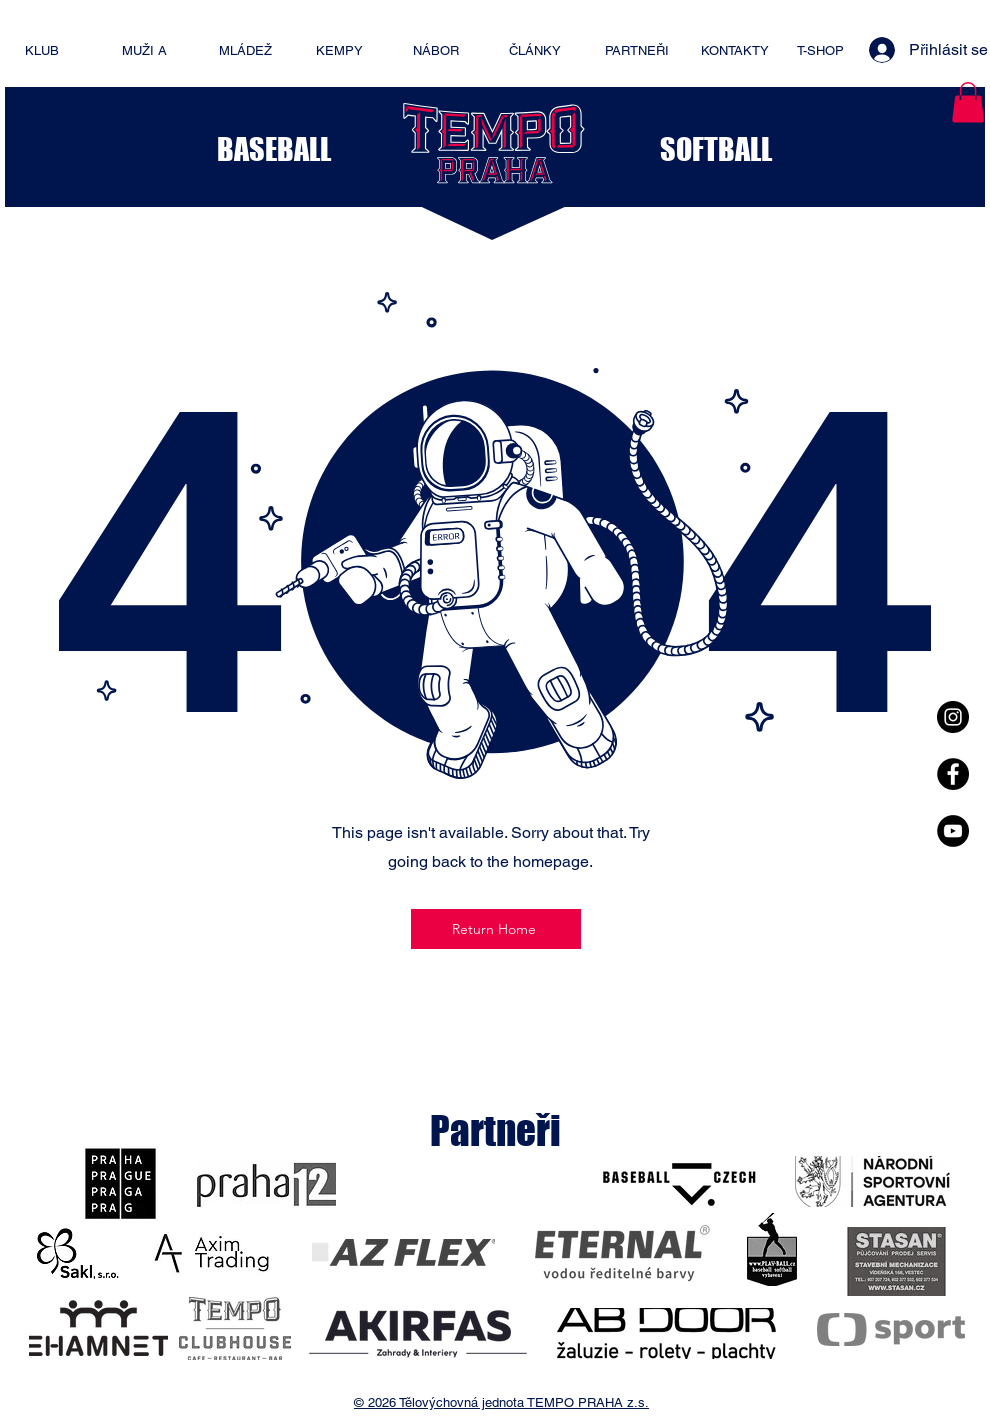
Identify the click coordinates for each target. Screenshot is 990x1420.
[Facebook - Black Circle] (953, 774)
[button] (968, 102)
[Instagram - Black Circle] (953, 717)
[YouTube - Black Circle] (953, 831)
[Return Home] (496, 929)
